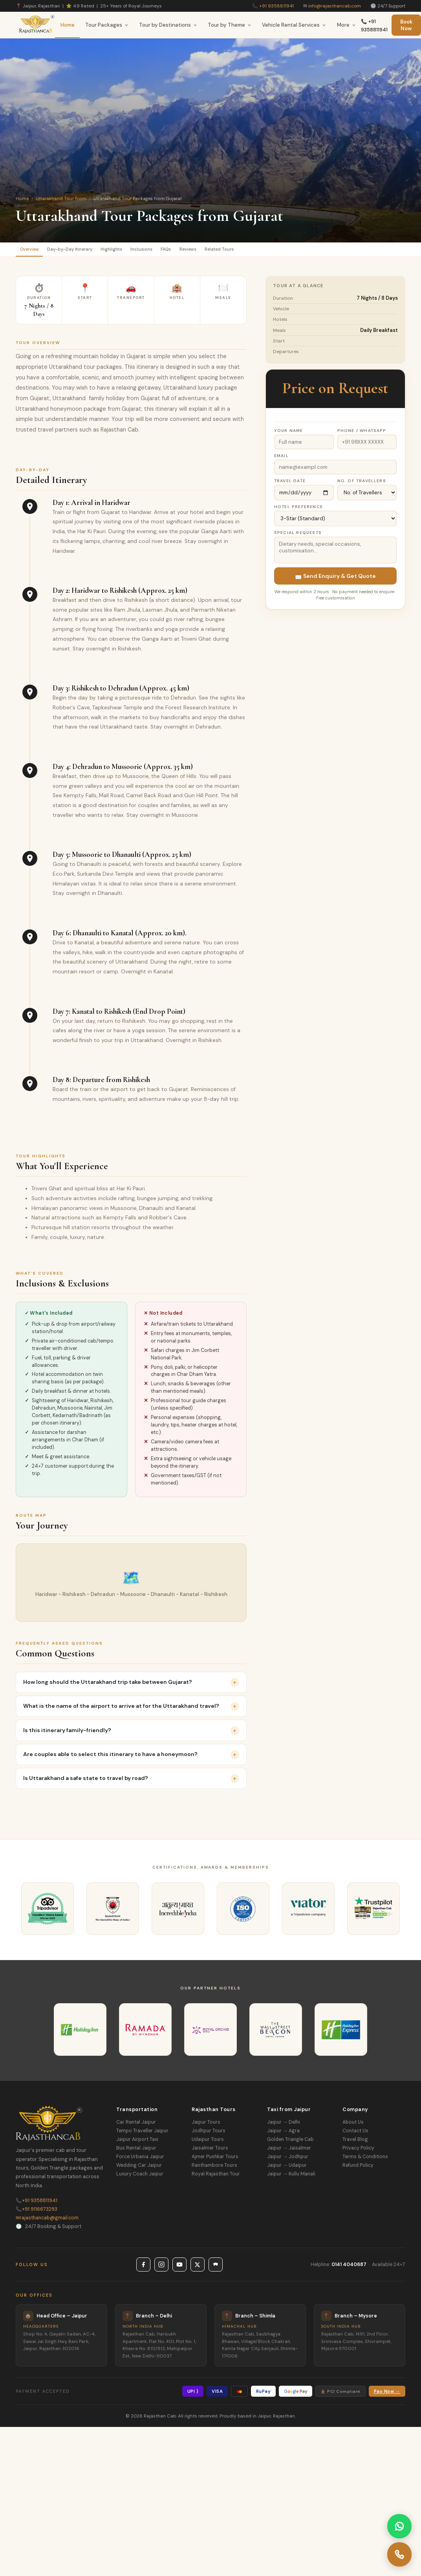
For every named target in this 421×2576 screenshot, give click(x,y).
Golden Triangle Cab (290, 2143)
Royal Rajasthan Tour (216, 2177)
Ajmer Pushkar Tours (215, 2160)
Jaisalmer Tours (210, 2151)
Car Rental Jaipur (136, 2125)
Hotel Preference (298, 509)
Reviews (238, 251)
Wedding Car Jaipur (139, 2169)
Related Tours (279, 251)
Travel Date (290, 483)
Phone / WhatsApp (361, 433)
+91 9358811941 (276, 6)
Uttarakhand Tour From (61, 198)
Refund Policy (357, 2169)
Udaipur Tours (208, 2143)
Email (281, 458)
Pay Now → (387, 2394)
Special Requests (298, 535)
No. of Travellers (361, 483)
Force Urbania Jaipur (140, 2160)
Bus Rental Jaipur (136, 2151)
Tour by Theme (229, 25)
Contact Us (355, 2134)
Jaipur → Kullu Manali (291, 2177)
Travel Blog (355, 2143)
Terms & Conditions (365, 2160)
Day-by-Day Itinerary (85, 251)
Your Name (288, 433)
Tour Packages (106, 25)
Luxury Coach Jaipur (139, 2177)
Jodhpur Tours (208, 2134)
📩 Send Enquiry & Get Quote (335, 579)
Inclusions (175, 251)
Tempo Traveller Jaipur (142, 2134)
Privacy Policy (358, 2151)
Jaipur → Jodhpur (287, 2160)
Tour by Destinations (168, 25)
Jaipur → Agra (283, 2134)
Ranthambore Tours (214, 2169)
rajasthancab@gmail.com (47, 2221)
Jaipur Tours (206, 2125)
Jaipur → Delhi (283, 2125)
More (346, 25)
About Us (353, 2125)
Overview (34, 251)
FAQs (208, 251)
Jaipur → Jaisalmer (289, 2151)
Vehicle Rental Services (294, 25)
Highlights (136, 251)
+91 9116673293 (36, 2213)
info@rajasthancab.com (334, 6)
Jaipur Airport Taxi (137, 2143)
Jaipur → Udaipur (287, 2169)
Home (67, 25)
